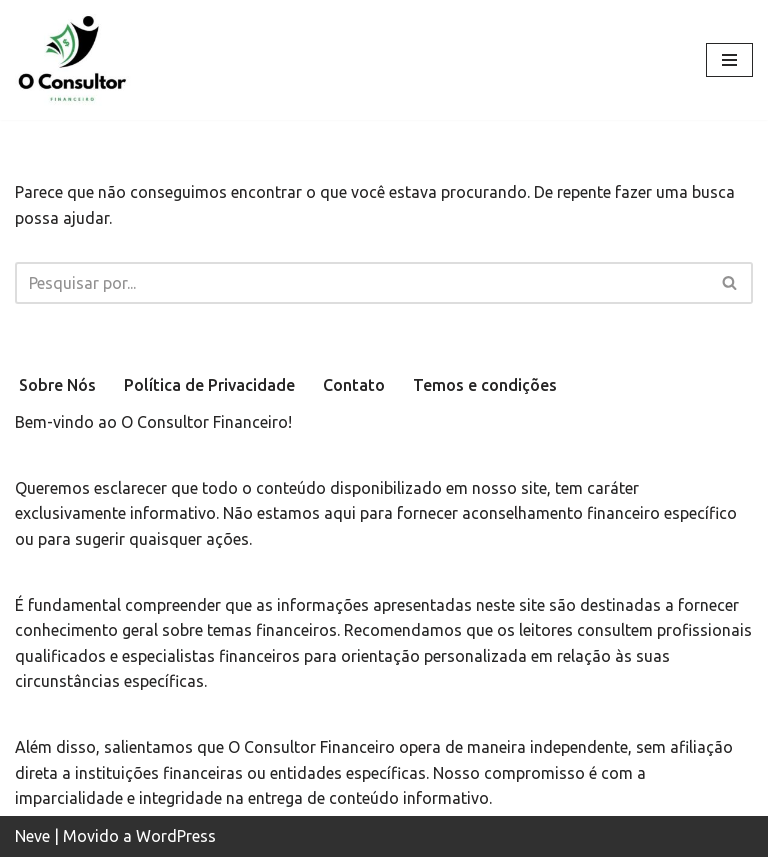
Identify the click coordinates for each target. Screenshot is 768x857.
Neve (32, 836)
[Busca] (361, 283)
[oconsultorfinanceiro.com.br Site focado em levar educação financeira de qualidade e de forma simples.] (75, 60)
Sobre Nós (57, 385)
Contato (354, 385)
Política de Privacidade (209, 385)
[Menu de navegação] (729, 60)
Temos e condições (485, 385)
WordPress (176, 836)
